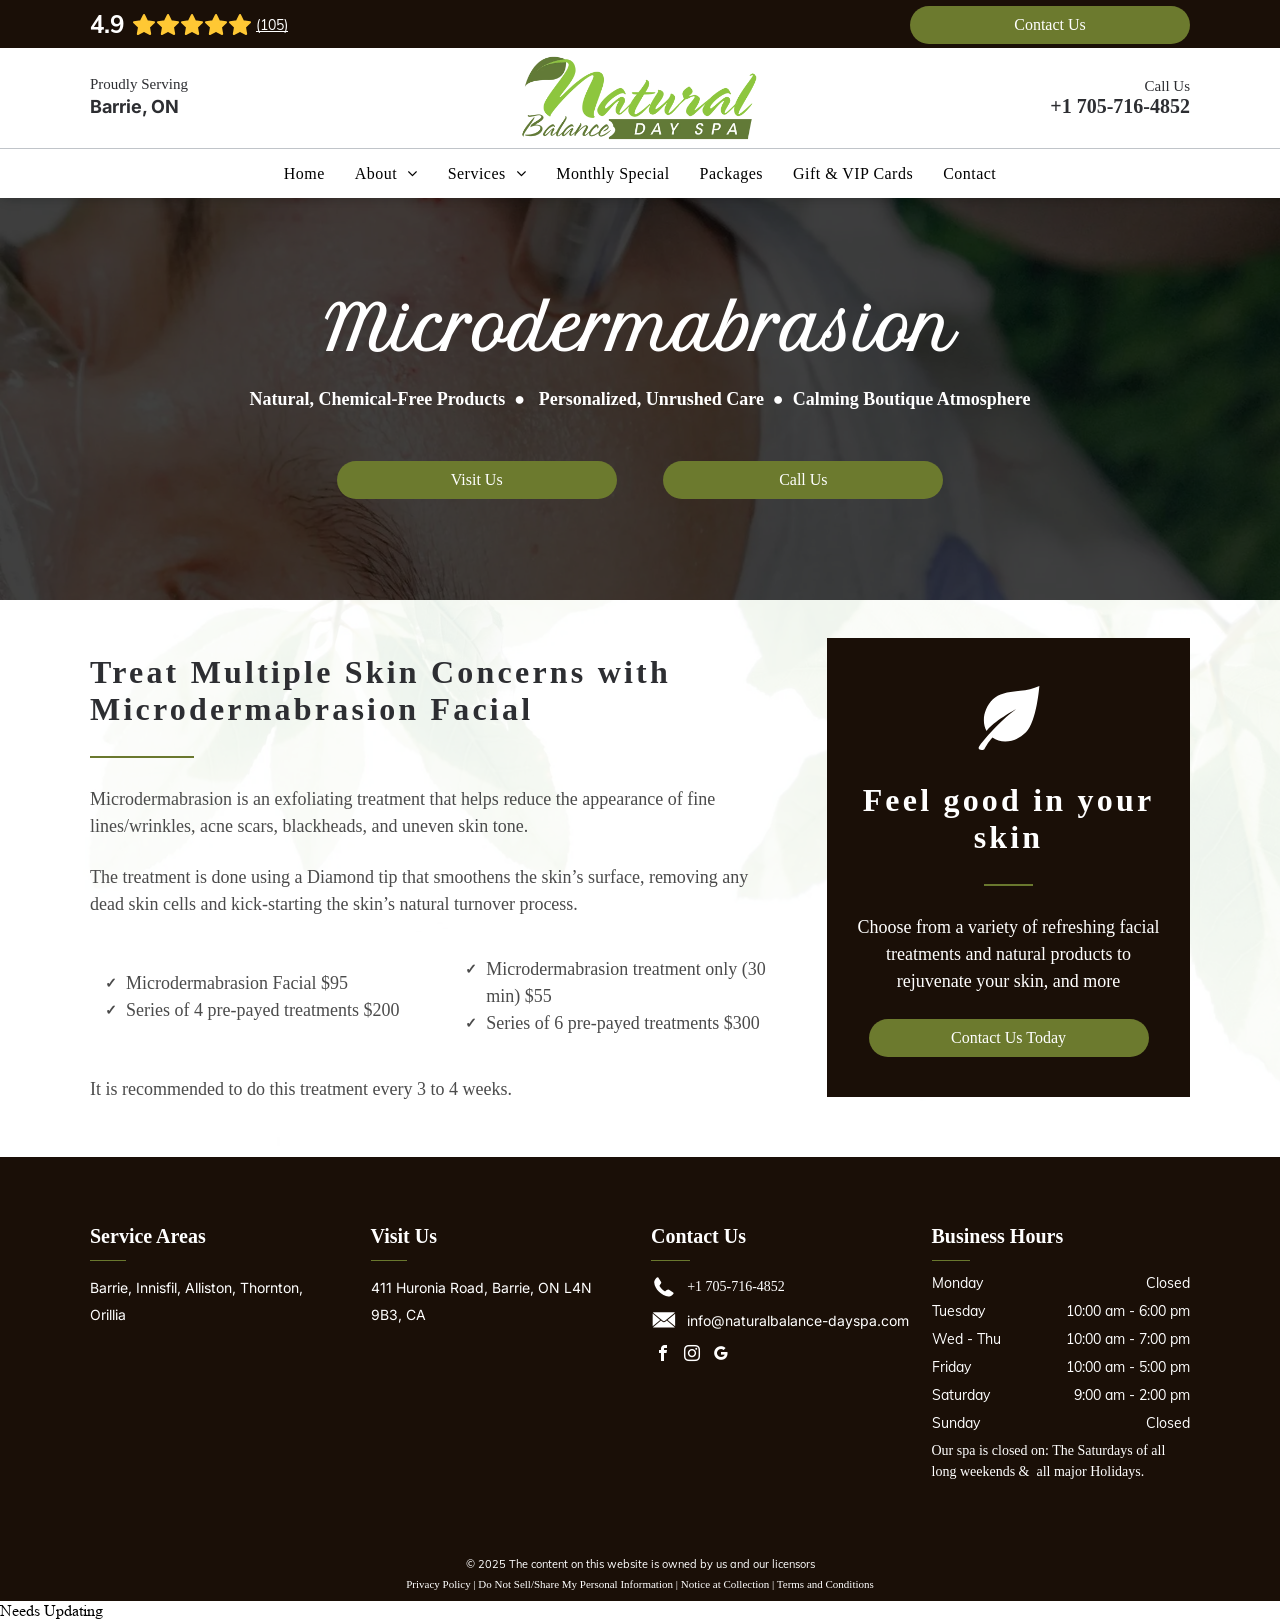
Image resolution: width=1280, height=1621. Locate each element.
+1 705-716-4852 (1120, 106)
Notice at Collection (725, 1584)
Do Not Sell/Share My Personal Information (575, 1584)
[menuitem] (304, 173)
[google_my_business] (721, 1355)
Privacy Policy (438, 1584)
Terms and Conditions (825, 1584)
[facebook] (663, 1355)
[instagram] (692, 1355)
